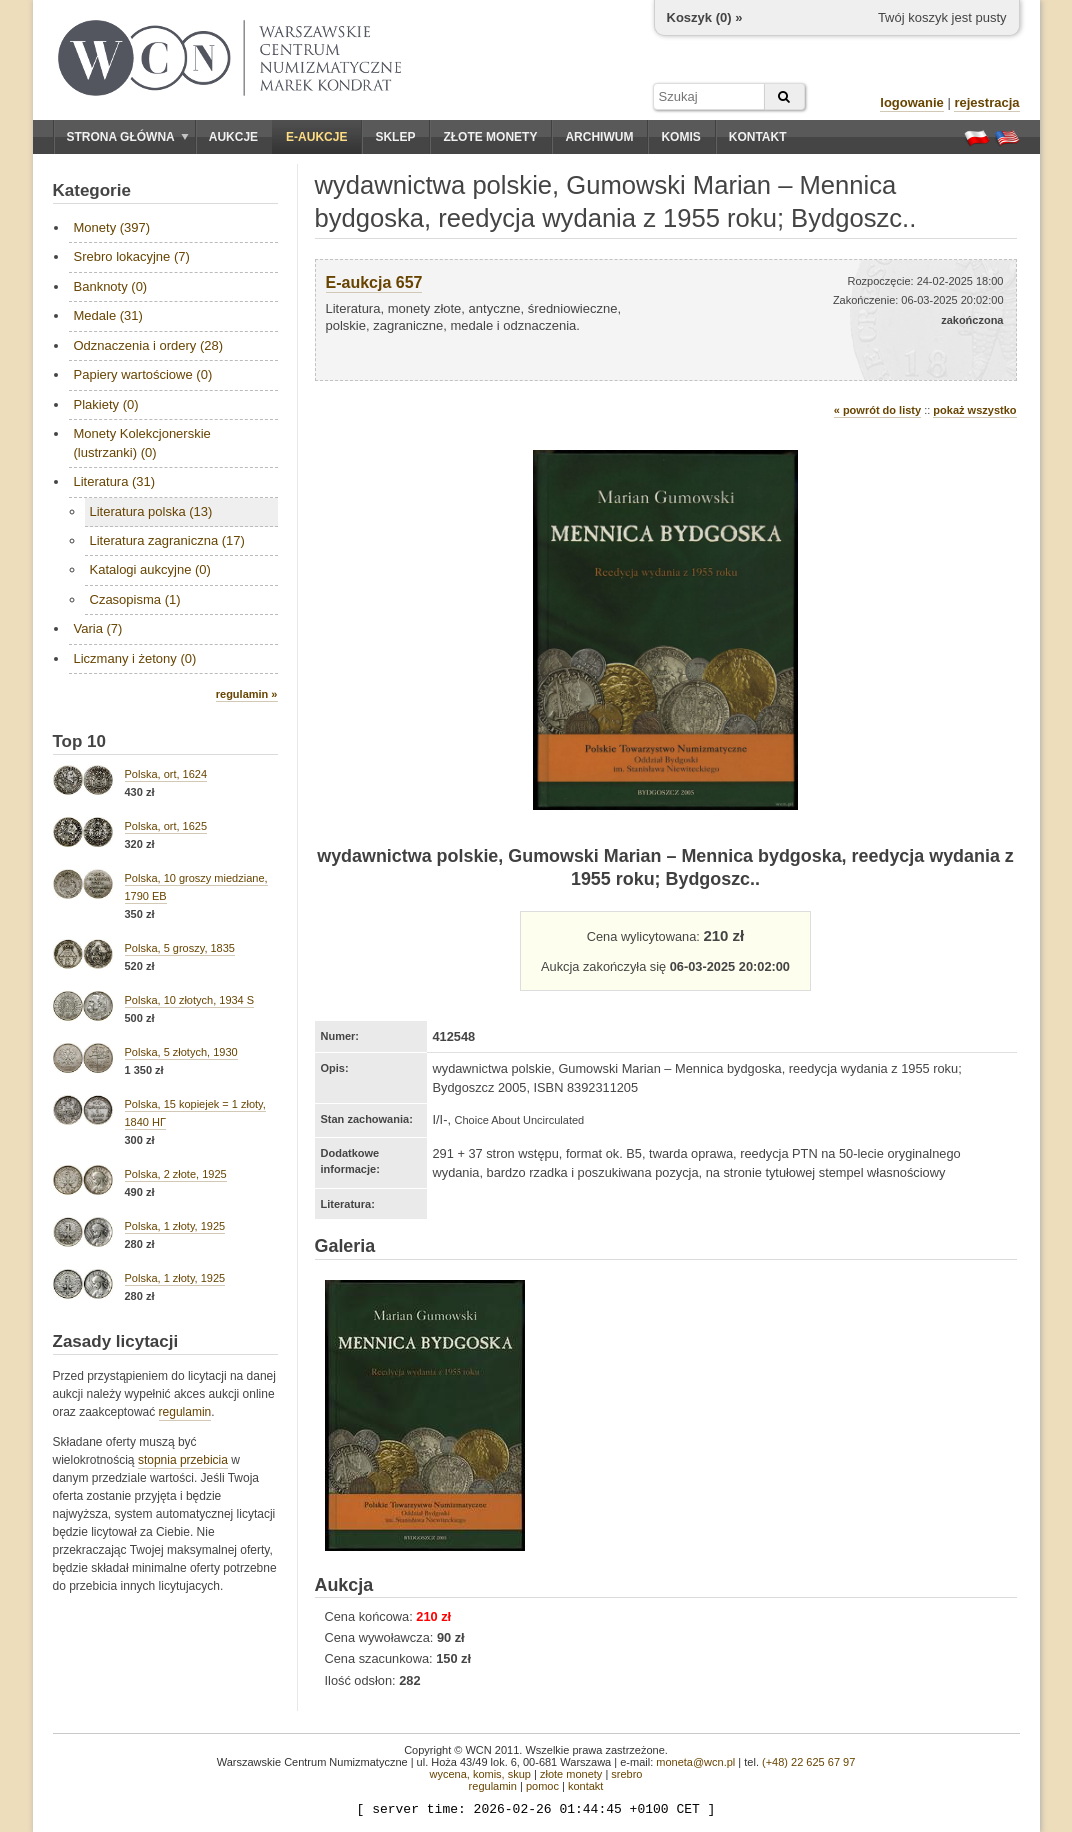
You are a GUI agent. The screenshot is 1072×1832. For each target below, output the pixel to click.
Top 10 (80, 741)
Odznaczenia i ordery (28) (149, 345)
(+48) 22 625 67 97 (808, 1762)
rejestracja (986, 102)
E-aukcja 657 (374, 282)
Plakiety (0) (106, 404)
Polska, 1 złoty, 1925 (175, 1226)
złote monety (571, 1774)
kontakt (585, 1786)
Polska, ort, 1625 (166, 826)
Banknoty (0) (111, 286)
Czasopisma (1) (135, 599)
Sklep (395, 137)
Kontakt (758, 137)
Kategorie (92, 190)
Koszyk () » (705, 17)
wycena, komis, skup (479, 1774)
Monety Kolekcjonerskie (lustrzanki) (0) (142, 442)
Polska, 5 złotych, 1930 (181, 1052)
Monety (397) (112, 227)
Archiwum (599, 137)
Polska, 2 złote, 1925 (176, 1174)
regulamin (185, 1412)
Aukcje (233, 137)
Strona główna (128, 137)
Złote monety (490, 137)
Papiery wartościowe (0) (143, 374)
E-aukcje (316, 137)
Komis (680, 137)
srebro (626, 1774)
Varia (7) (98, 628)
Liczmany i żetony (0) (135, 658)
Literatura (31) (115, 481)
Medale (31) (108, 315)
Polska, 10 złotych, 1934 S (190, 1000)
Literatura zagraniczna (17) (167, 540)
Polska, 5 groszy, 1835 (180, 948)
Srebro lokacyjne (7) (132, 256)
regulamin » (247, 694)
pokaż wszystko (974, 410)
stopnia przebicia (183, 1460)
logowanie (912, 102)
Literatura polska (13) (151, 511)
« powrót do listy (877, 410)
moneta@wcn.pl (695, 1762)
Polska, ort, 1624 (166, 774)
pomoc (542, 1786)
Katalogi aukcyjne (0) (150, 569)
